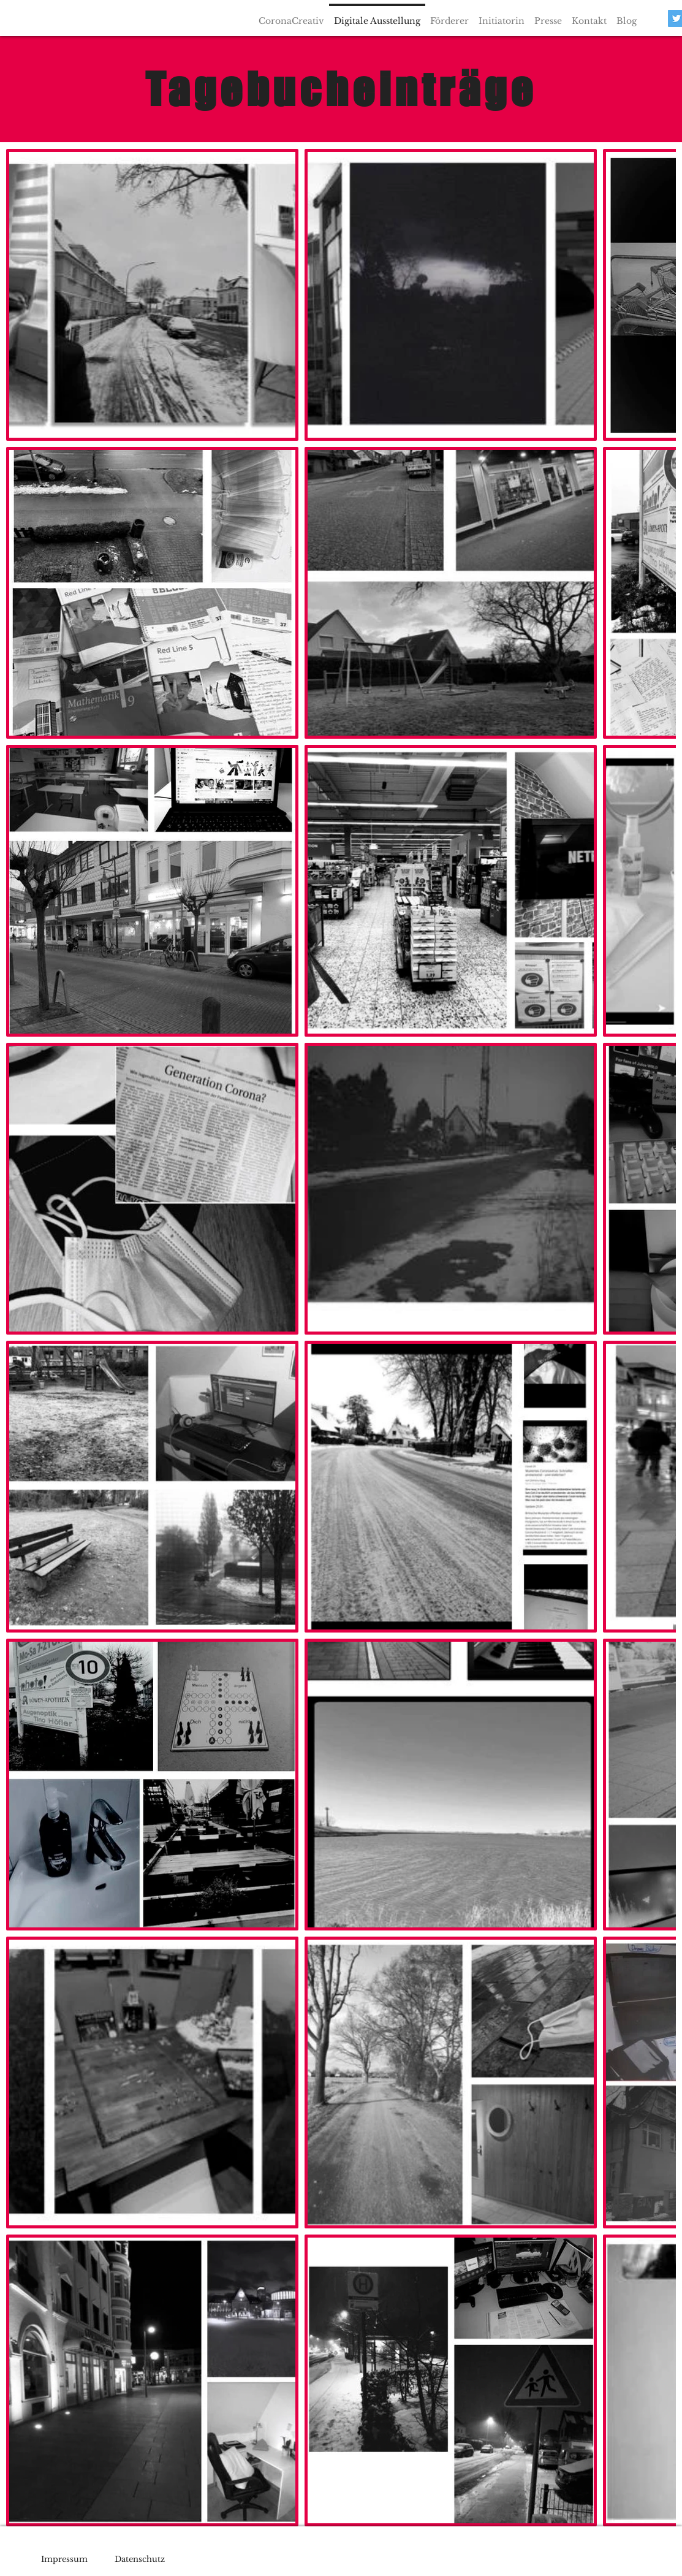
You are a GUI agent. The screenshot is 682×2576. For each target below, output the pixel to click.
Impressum (64, 2559)
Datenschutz (140, 2559)
